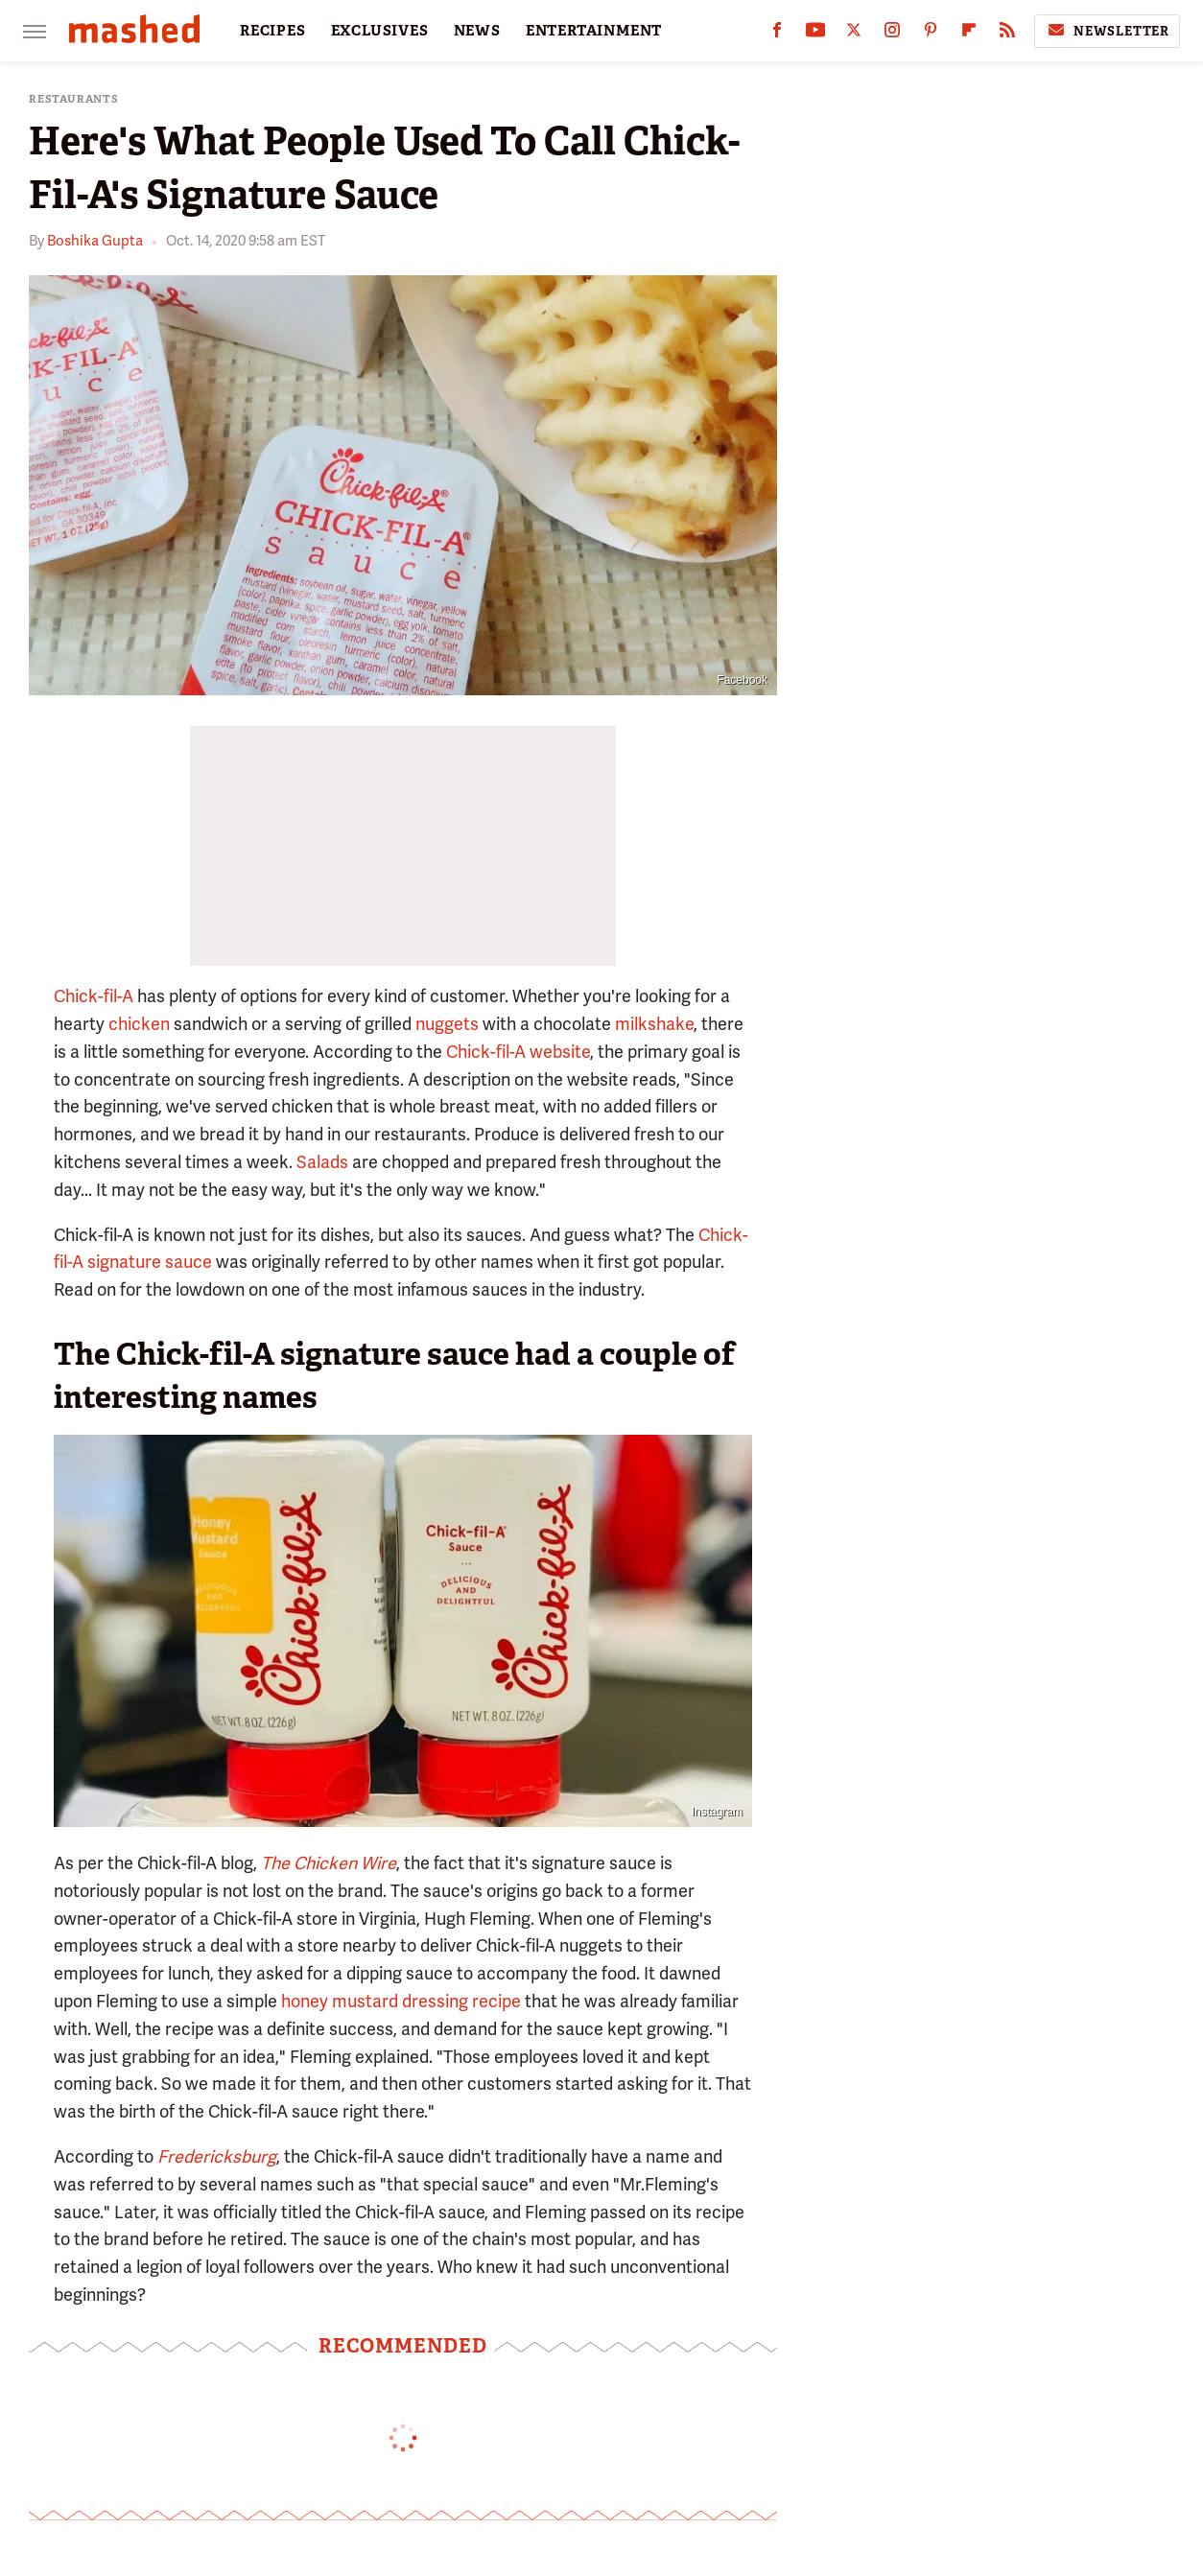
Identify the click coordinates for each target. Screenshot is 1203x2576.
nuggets (447, 1024)
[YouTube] (815, 34)
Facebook (742, 680)
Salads (322, 1162)
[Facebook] (777, 34)
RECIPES (273, 30)
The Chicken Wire (328, 1863)
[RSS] (1007, 34)
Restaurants (74, 99)
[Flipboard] (968, 34)
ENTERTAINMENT (594, 30)
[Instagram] (892, 34)
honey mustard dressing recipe (401, 2001)
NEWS (477, 30)
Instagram (717, 1811)
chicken (139, 1024)
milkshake (654, 1024)
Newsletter (1107, 30)
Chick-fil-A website (518, 1052)
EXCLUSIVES (380, 30)
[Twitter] (853, 34)
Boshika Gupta (95, 240)
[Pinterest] (930, 34)
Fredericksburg (216, 2156)
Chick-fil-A (93, 996)
